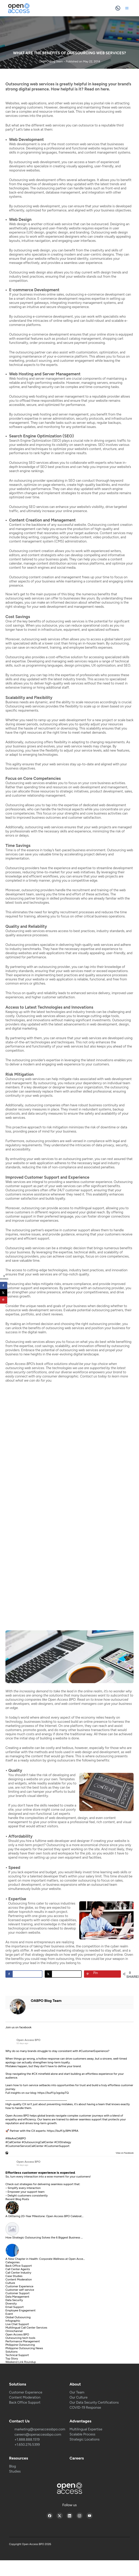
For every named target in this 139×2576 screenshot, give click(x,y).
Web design (18, 224)
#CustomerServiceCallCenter (24, 2146)
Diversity (11, 2303)
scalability (93, 728)
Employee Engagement (20, 2310)
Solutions (11, 2351)
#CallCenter (13, 2142)
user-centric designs (98, 254)
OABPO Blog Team (51, 61)
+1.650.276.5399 (27, 2445)
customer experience (96, 1182)
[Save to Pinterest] (102, 1974)
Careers (77, 2458)
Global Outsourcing (18, 2317)
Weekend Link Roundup (20, 2362)
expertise (30, 184)
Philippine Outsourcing (20, 2344)
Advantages (80, 2421)
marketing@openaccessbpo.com (39, 2429)
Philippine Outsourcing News (24, 2348)
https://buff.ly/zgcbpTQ (53, 2092)
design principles (77, 665)
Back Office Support (18, 2265)
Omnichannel (14, 2331)
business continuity (103, 1105)
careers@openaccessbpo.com (37, 2434)
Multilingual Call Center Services (26, 2327)
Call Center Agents (17, 2269)
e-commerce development (105, 294)
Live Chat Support (17, 2324)
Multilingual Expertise (86, 2429)
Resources (18, 2458)
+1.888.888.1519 (27, 2439)
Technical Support (17, 2355)
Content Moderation (18, 2279)
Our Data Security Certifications (94, 2402)
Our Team (77, 2392)
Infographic (12, 2320)
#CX (34, 2073)
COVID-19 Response (85, 2407)
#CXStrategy (62, 2142)
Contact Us (19, 2421)
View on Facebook (124, 2153)
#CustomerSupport (56, 2146)
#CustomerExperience (93, 2051)
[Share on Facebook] (23, 1974)
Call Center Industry (18, 2272)
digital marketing (24, 1028)
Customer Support (17, 2293)
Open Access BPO (62, 1699)
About (75, 2384)
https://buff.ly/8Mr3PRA (62, 2130)
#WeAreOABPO (15, 2138)
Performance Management (22, 2341)
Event (9, 2314)
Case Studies (13, 2276)
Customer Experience (19, 2286)
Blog (12, 2466)
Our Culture (79, 2397)
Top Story (11, 2358)
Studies (15, 2471)
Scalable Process (82, 2434)
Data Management (17, 2296)
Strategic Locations (85, 2439)
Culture (10, 2283)
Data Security (14, 2300)
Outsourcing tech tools (20, 2338)
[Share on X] (63, 1974)
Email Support (14, 2307)
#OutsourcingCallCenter (37, 2142)
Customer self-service (19, 2289)
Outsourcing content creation (110, 525)
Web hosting (18, 378)
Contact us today (93, 1376)
